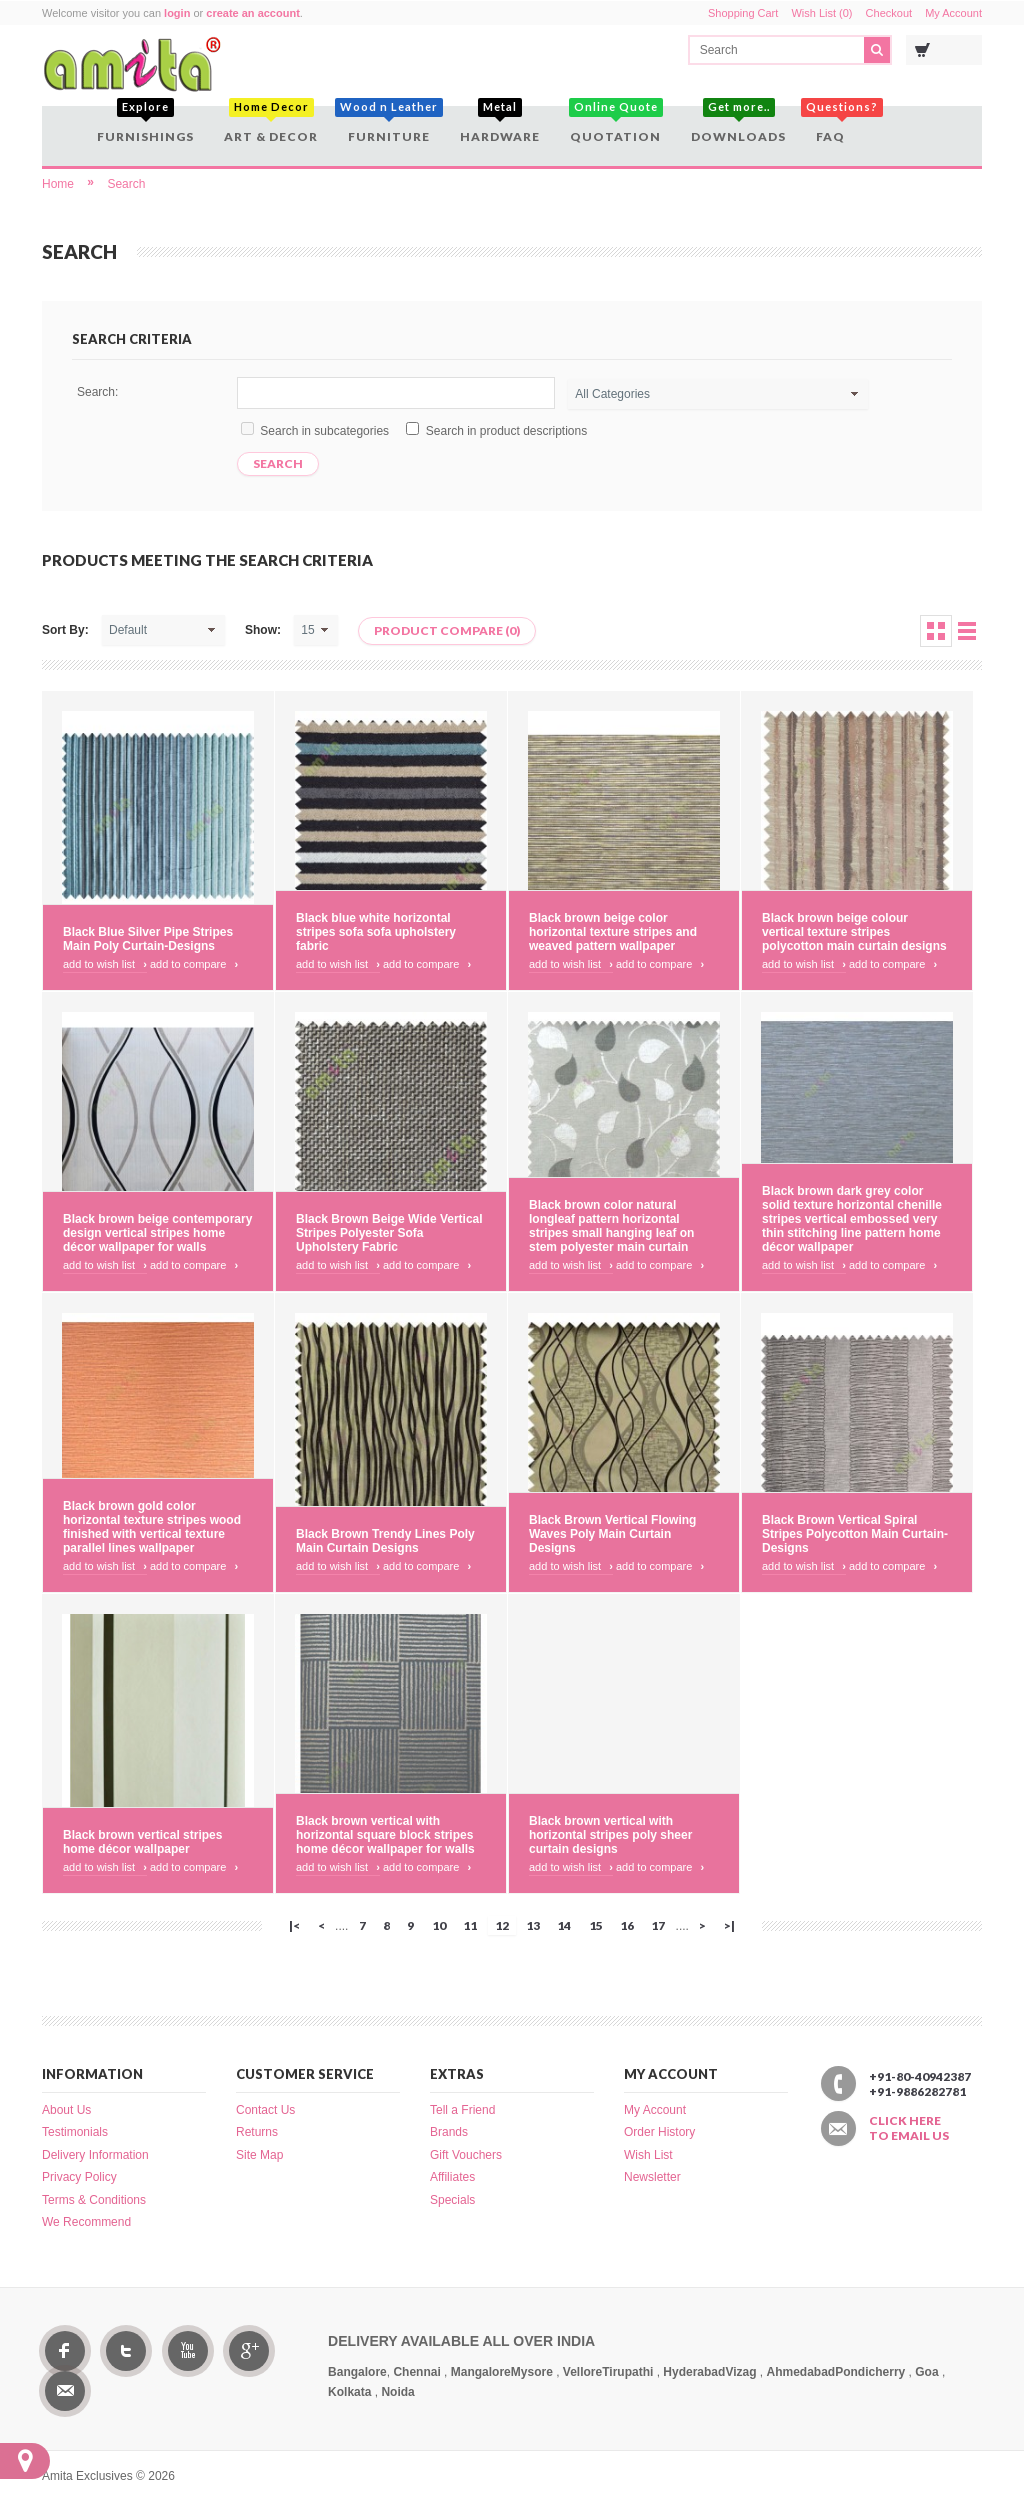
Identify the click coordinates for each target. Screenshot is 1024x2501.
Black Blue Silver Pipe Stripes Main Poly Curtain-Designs (148, 939)
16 (627, 1925)
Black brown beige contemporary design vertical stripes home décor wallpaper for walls (157, 1233)
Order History (659, 2132)
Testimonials (75, 2132)
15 (596, 1925)
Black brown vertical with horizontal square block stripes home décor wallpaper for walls (385, 1835)
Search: (97, 392)
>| (729, 1925)
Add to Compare (194, 964)
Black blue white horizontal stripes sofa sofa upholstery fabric (376, 932)
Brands (449, 2132)
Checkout (889, 13)
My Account (953, 13)
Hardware (500, 125)
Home (58, 184)
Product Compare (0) (447, 630)
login (177, 13)
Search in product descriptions (506, 431)
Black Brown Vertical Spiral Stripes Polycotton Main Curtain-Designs (855, 1534)
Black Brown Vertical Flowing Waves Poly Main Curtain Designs (612, 1534)
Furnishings (145, 125)
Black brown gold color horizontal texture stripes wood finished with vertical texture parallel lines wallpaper (152, 1527)
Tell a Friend (462, 2110)
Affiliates (452, 2177)
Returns (257, 2132)
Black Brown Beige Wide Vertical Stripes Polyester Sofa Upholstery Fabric (389, 1233)
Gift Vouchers (466, 2155)
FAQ (833, 125)
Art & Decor (271, 125)
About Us (66, 2110)
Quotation (615, 125)
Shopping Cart (743, 13)
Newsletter (652, 2177)
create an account (253, 13)
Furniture (389, 125)
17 (658, 1925)
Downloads (738, 125)
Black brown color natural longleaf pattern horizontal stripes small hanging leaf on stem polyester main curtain (611, 1226)
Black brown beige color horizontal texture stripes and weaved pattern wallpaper (613, 932)
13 (533, 1925)
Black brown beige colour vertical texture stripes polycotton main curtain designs (854, 932)
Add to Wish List (105, 964)
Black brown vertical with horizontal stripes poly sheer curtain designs (610, 1835)
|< (294, 1925)
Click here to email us (909, 2128)
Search (126, 184)
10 (439, 1925)
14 (564, 1925)
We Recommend (86, 2222)
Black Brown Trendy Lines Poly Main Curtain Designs (385, 1541)
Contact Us (265, 2110)
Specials (452, 2200)
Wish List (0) (821, 13)
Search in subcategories (324, 431)
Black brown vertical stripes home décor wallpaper (142, 1842)
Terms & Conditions (94, 2200)
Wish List (648, 2155)
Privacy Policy (79, 2177)
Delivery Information (95, 2155)
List (967, 631)
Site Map (259, 2155)
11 (470, 1925)
